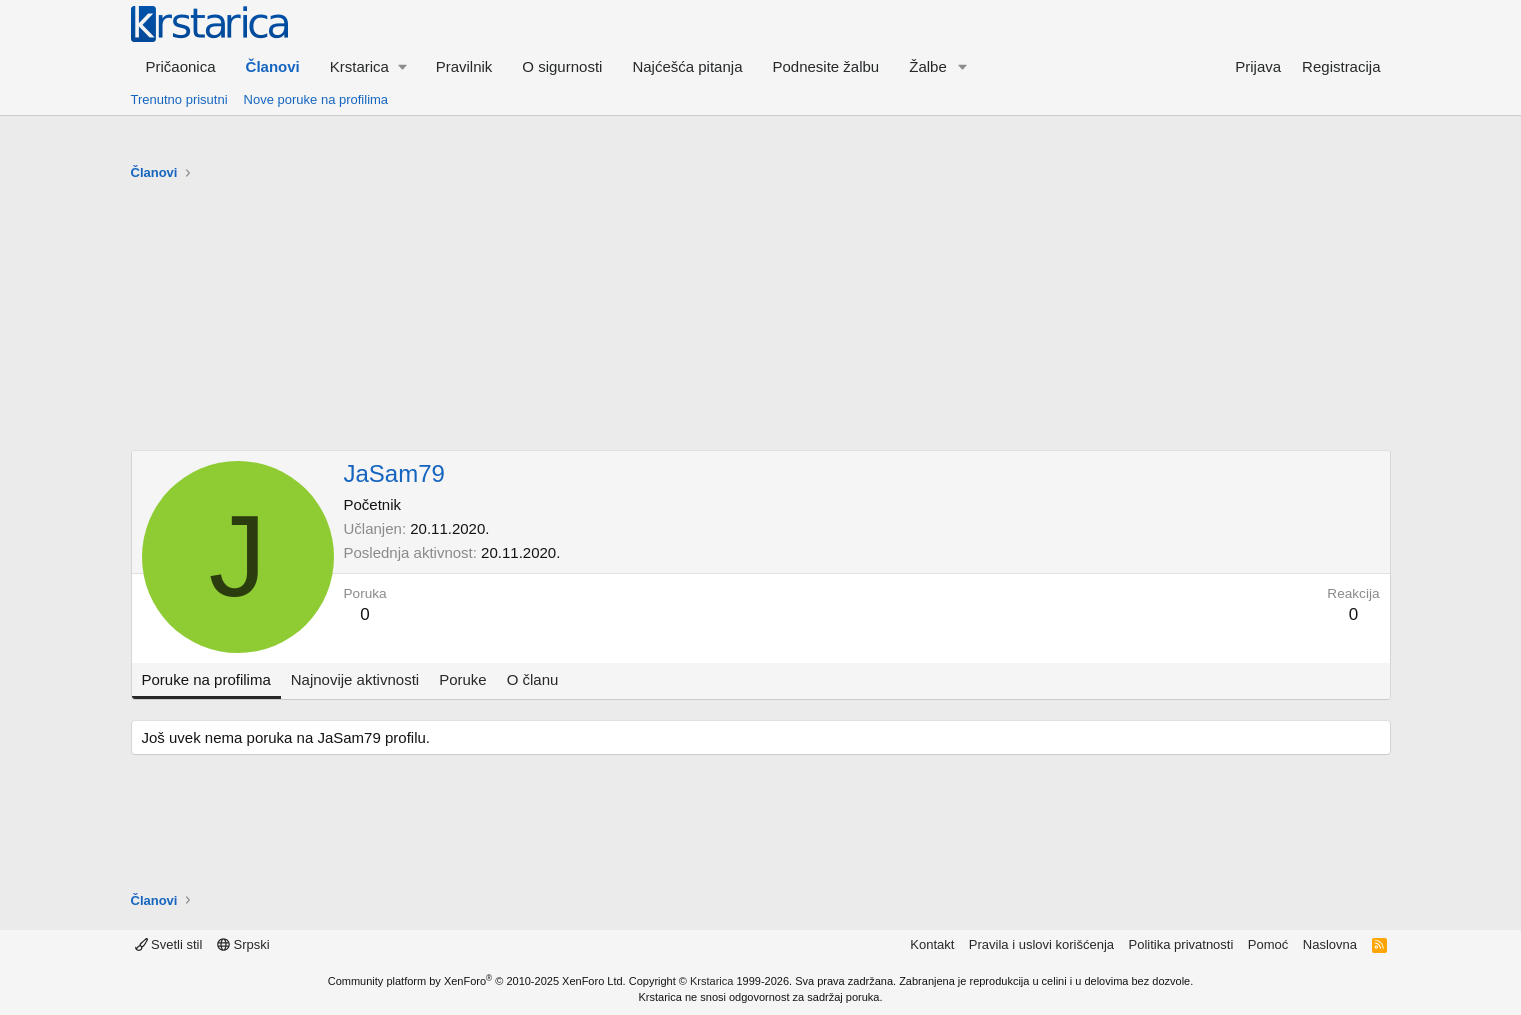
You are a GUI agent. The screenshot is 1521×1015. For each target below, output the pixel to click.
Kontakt (932, 944)
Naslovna (1330, 944)
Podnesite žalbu (825, 66)
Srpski (243, 944)
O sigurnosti (562, 66)
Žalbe (928, 66)
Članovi (273, 66)
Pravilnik (464, 66)
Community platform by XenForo (477, 981)
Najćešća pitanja (687, 66)
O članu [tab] (533, 679)
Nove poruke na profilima (316, 99)
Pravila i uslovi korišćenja (1041, 944)
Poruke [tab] (463, 679)
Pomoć (1268, 944)
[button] (368, 66)
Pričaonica (181, 66)
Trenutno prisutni (179, 99)
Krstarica (711, 981)
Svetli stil (169, 944)
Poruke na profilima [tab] (206, 679)
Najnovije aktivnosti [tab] (355, 679)
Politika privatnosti (1181, 944)
